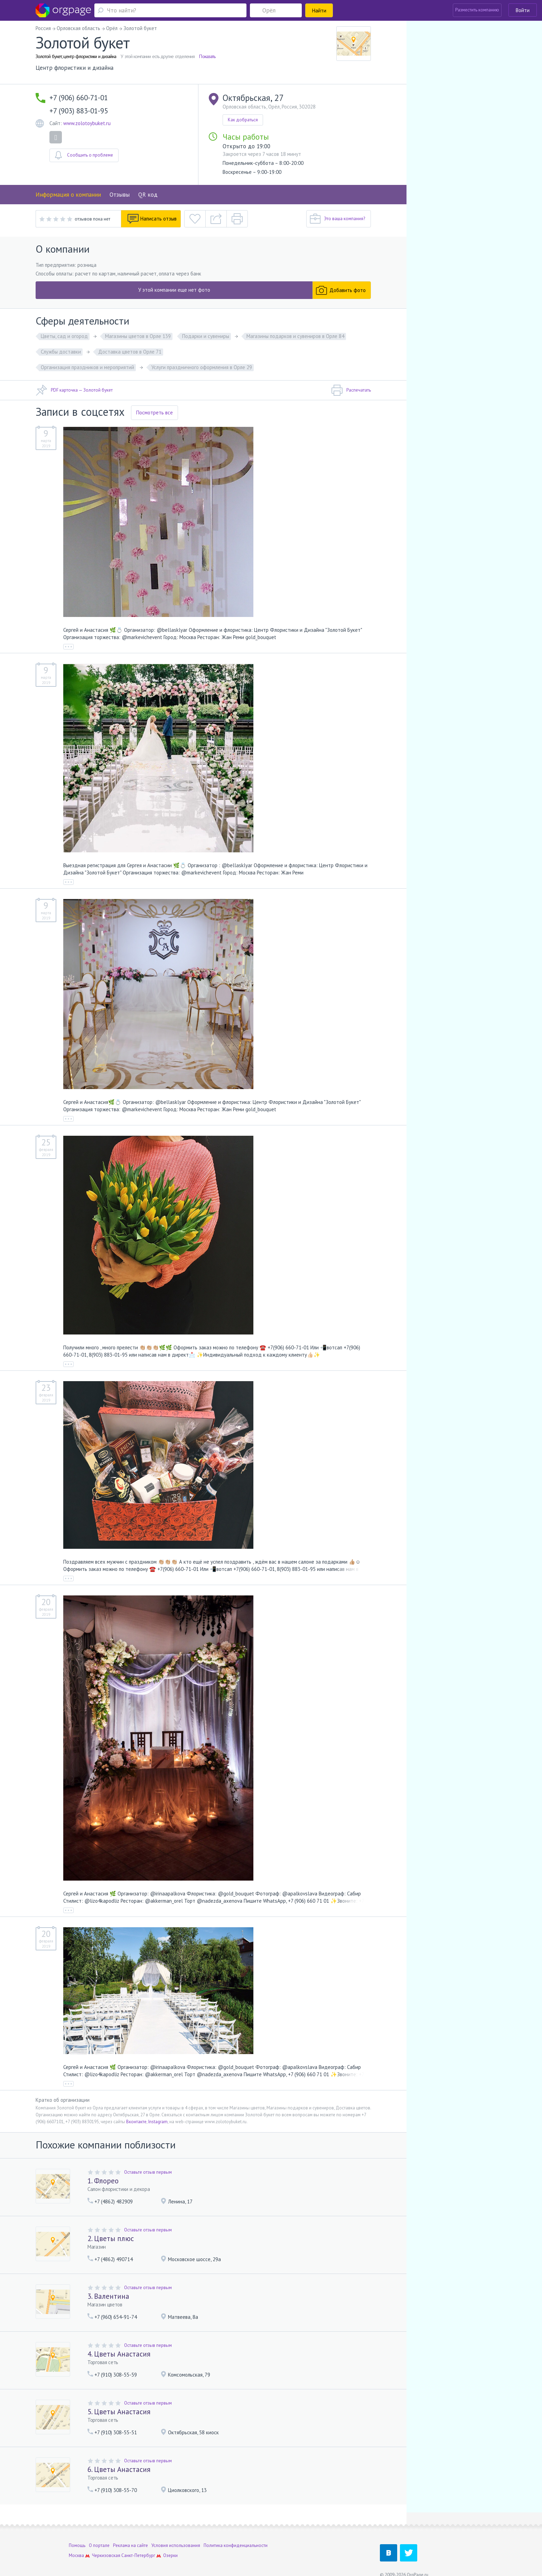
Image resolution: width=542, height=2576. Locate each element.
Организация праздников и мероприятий (87, 367)
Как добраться (243, 120)
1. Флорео (103, 2180)
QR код (148, 194)
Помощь (77, 2532)
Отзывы (120, 194)
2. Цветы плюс (110, 2238)
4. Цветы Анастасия (118, 2354)
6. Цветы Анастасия (118, 2469)
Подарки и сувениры (205, 336)
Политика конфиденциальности (236, 2532)
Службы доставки (61, 351)
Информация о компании (68, 194)
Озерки (170, 2542)
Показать (207, 56)
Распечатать (351, 390)
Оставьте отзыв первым (148, 2172)
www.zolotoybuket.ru (87, 123)
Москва (76, 2542)
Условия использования (175, 2532)
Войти (523, 10)
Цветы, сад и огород (64, 336)
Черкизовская (106, 2542)
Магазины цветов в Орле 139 (138, 336)
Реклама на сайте (130, 2532)
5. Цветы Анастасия (118, 2411)
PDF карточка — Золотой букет (74, 390)
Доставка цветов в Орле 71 (129, 351)
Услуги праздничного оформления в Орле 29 (201, 367)
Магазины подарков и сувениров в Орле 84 (295, 336)
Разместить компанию (477, 10)
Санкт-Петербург (138, 2542)
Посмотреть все (154, 412)
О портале (99, 2532)
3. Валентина (108, 2296)
